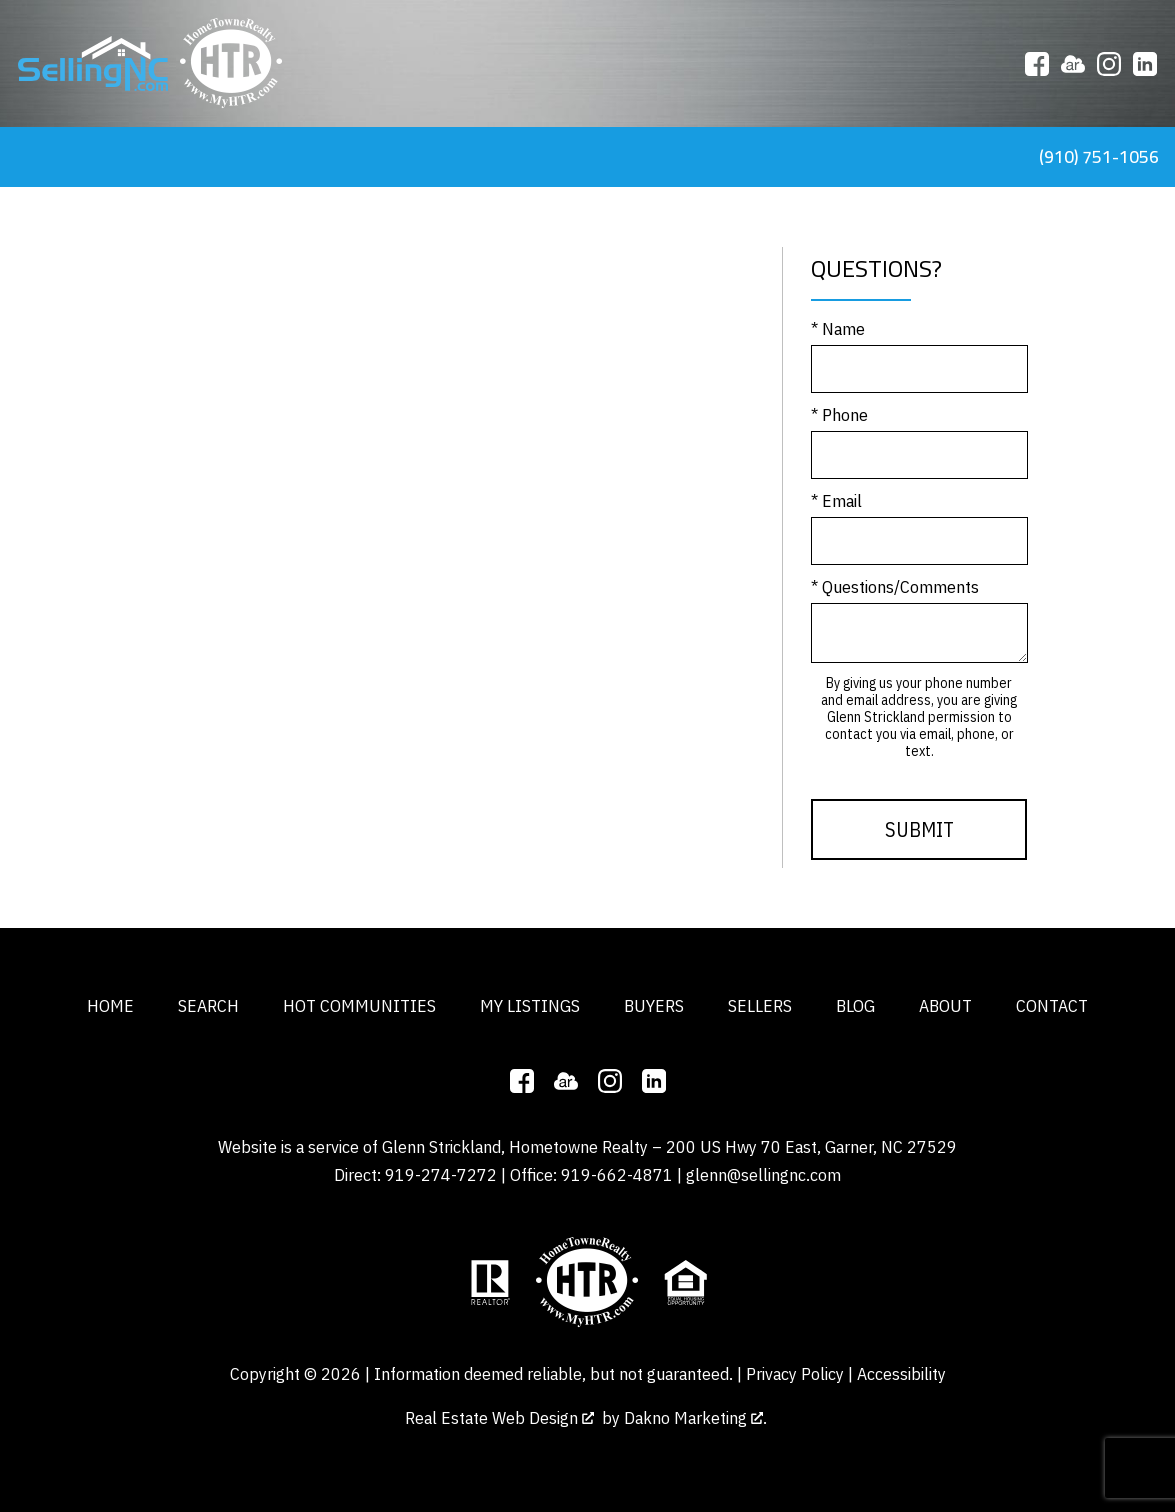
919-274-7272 (441, 1174)
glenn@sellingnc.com (763, 1174)
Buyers (654, 1005)
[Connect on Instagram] (1109, 64)
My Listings (530, 1005)
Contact (1052, 1005)
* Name (838, 328)
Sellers (760, 1005)
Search (208, 1005)
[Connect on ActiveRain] (1073, 64)
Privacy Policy (795, 1373)
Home (110, 1005)
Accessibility (901, 1373)
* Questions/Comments (895, 586)
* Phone (839, 414)
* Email (836, 500)
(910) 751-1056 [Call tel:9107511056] (1099, 156)
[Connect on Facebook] (1037, 64)
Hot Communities (359, 1005)
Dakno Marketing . (695, 1417)
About (945, 1005)
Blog (855, 1005)
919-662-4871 (617, 1174)
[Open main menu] (24, 157)
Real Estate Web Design (499, 1417)
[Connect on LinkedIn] (1145, 64)
